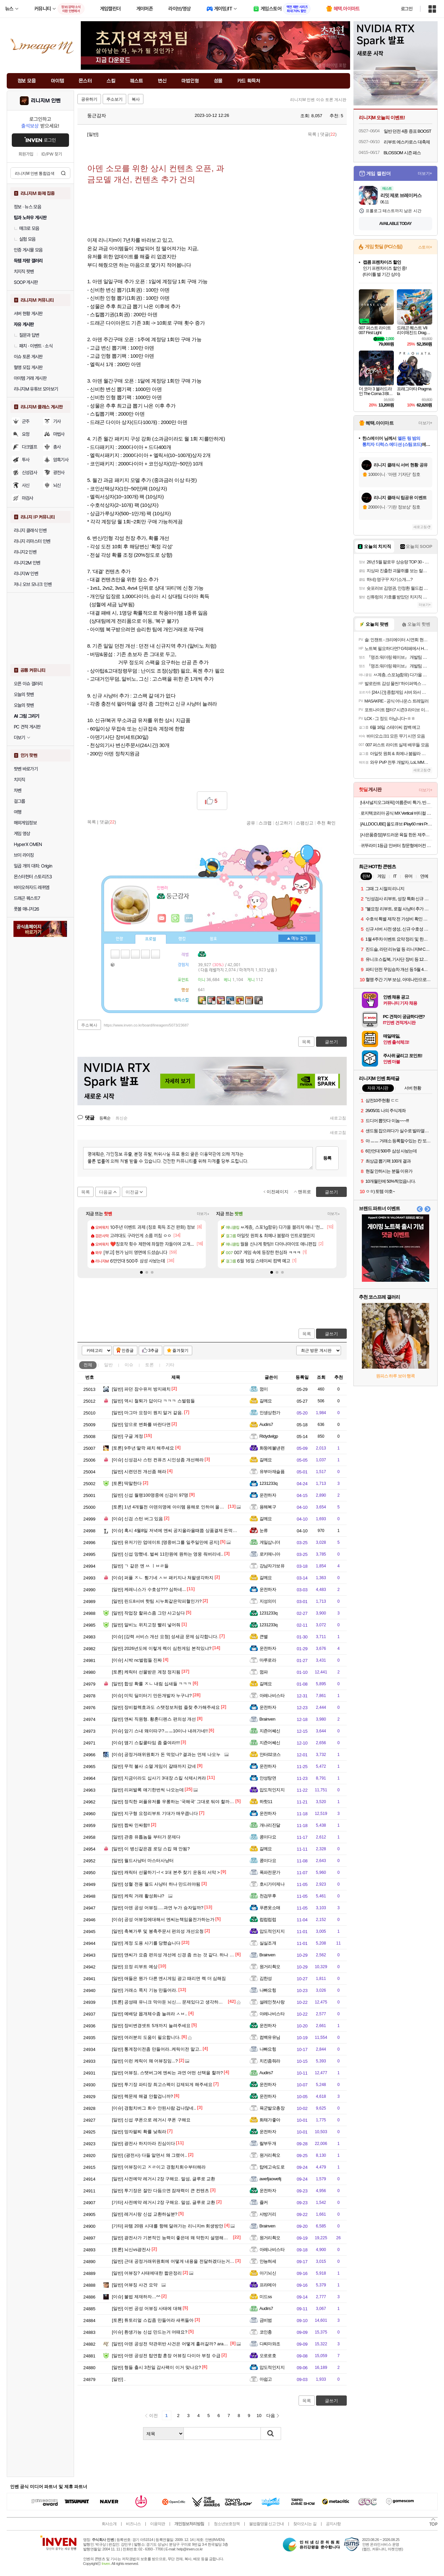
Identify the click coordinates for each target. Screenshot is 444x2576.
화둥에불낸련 (272, 1447)
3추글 (153, 1350)
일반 (108, 1364)
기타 (170, 1364)
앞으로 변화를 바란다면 (141, 1424)
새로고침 (338, 1118)
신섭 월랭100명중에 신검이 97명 (150, 1495)
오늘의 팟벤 (24, 705)
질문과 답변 (26, 335)
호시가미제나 (272, 1884)
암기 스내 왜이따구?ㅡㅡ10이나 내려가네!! (160, 1730)
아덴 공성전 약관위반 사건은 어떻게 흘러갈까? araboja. (172, 2343)
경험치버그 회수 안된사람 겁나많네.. (154, 2108)
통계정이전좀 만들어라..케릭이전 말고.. (157, 2049)
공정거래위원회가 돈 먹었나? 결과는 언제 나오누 (166, 1754)
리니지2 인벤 (25, 552)
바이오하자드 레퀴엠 (31, 887)
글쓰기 (331, 1333)
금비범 (266, 2320)
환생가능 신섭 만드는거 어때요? (149, 2332)
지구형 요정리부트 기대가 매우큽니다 (155, 1813)
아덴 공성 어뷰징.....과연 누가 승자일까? (158, 1907)
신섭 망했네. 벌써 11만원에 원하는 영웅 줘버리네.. (168, 1554)
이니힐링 (175, 918)
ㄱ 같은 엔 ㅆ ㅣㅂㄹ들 (140, 1565)
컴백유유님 (270, 2037)
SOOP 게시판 (26, 282)
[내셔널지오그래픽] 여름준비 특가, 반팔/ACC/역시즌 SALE (396, 802)
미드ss (266, 2296)
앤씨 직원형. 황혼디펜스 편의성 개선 (154, 1719)
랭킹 (182, 939)
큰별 (264, 1636)
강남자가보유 (272, 1565)
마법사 (59, 434)
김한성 (266, 1978)
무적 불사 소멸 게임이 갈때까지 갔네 (154, 1766)
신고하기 (284, 822)
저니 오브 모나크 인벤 (33, 584)
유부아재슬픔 (272, 1471)
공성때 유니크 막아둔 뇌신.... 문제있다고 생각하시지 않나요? (178, 2001)
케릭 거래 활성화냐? (138, 1895)
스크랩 (265, 822)
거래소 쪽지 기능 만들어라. (144, 1990)
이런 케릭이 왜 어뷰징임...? (145, 2060)
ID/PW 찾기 (51, 154)
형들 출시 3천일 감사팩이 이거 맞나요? (156, 2367)
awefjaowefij (270, 2178)
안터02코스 (270, 1754)
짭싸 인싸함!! (131, 1825)
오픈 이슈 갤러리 (28, 683)
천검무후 (268, 1895)
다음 (270, 2415)
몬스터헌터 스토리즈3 (33, 876)
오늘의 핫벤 (24, 694)
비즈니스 (133, 2523)
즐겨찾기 (180, 1350)
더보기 (189, 918)
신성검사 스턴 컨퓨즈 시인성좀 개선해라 (158, 1459)
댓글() (328, 134)
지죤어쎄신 (270, 1730)
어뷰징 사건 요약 (135, 2284)
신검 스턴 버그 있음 (137, 1518)
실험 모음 (25, 239)
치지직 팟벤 (24, 271)
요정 (26, 434)
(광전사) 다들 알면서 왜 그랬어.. (149, 2155)
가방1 (113, 964)
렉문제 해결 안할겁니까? (142, 2096)
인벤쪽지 (162, 918)
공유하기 (89, 99)
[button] (141, 1272)
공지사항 (333, 2523)
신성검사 (29, 472)
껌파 (264, 1671)
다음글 (105, 1192)
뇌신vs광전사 (131, 2249)
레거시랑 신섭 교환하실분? (144, 2214)
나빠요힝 (268, 1990)
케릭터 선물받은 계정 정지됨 (146, 1671)
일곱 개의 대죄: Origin (33, 866)
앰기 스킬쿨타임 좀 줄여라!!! (146, 1742)
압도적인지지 (272, 1789)
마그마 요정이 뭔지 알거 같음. (147, 1412)
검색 (63, 173)
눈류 (264, 1530)
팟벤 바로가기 (26, 769)
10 (259, 2415)
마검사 (27, 498)
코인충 (266, 2332)
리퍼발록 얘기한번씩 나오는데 (148, 1789)
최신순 (121, 1118)
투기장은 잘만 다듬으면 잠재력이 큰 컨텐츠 (160, 2190)
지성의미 (268, 1601)
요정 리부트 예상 (135, 1966)
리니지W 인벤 (26, 573)
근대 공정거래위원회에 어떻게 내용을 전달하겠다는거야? (174, 2261)
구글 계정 (127, 1436)
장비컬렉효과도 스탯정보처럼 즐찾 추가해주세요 (166, 1707)
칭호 (213, 939)
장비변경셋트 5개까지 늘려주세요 (151, 2025)
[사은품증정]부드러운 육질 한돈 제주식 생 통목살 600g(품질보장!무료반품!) (396, 834)
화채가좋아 (270, 2119)
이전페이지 (277, 1191)
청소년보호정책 (227, 2523)
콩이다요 (268, 1836)
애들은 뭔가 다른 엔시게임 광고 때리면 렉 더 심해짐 (169, 1978)
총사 (57, 447)
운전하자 (268, 1495)
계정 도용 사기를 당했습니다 (146, 1943)
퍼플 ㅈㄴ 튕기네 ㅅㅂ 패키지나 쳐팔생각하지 (163, 1577)
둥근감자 (93, 115)
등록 (327, 1158)
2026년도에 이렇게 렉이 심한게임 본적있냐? (161, 1648)
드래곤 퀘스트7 (27, 898)
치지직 (19, 779)
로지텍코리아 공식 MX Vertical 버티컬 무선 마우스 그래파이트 (396, 813)
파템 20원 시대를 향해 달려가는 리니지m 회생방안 (168, 2225)
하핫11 (266, 1801)
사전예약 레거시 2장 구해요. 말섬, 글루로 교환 (163, 2178)
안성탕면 (268, 1778)
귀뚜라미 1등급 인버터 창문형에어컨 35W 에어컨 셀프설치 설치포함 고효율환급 (396, 845)
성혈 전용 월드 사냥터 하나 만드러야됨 (156, 1884)
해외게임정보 (25, 822)
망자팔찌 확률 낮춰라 (139, 2131)
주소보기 (114, 99)
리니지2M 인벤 (27, 562)
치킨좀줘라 (270, 2060)
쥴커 (264, 2202)
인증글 (128, 1350)
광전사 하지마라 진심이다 (143, 2143)
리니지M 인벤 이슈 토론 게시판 (318, 99)
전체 (87, 1364)
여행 (18, 812)
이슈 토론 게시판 (28, 356)
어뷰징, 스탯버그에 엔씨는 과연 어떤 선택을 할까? (167, 2072)
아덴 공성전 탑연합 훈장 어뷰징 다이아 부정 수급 (166, 2355)
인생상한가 (270, 1412)
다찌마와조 (270, 2343)
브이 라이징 (24, 855)
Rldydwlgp (269, 1436)
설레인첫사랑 (272, 2001)
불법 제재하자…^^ (136, 2296)
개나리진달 (270, 1825)
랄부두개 (268, 2143)
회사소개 (109, 2523)
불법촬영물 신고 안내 (266, 2523)
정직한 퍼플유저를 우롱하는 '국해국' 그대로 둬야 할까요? (174, 1801)
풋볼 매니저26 (26, 909)
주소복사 (89, 1025)
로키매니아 (270, 1554)
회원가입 (26, 154)
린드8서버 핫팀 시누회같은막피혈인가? (157, 1601)
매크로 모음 (26, 228)
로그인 (406, 8)
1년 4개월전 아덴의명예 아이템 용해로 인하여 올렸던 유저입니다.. (183, 1506)
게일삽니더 (270, 1542)
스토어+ (425, 247)
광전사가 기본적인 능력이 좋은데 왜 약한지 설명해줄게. (173, 2237)
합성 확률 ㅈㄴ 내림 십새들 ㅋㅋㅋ (152, 1683)
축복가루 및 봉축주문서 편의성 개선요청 (158, 1931)
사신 (26, 485)
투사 (26, 459)
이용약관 (157, 2523)
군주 (26, 421)
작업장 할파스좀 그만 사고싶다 (148, 1613)
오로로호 (268, 2355)
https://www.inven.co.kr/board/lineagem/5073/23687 (146, 1025)
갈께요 (266, 1400)
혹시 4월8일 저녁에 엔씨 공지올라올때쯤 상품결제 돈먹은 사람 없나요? (188, 1530)
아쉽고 (266, 2379)
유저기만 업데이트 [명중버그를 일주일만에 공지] (165, 1542)
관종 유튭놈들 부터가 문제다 (146, 1836)
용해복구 (268, 1506)
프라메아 (268, 2284)
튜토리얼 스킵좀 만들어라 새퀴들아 (153, 2320)
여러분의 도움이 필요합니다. (146, 2037)
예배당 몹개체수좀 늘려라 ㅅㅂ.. (149, 2013)
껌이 (264, 1389)
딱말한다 (127, 1483)
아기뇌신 (268, 2273)
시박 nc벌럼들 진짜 (137, 1660)
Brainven (267, 1719)
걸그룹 (19, 801)
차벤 (18, 790)
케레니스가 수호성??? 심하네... (149, 1589)
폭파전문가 (270, 1872)
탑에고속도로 (272, 2167)
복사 (136, 99)
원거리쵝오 (270, 1966)
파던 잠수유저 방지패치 (141, 1389)
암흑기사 (61, 459)
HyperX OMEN (28, 844)
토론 (149, 1364)
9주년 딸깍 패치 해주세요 (143, 1447)
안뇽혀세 (268, 2261)
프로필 (150, 939)
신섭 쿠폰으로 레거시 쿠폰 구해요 (151, 2119)
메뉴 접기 (296, 938)
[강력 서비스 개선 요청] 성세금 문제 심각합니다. (165, 1636)
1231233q (269, 1483)
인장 (119, 939)
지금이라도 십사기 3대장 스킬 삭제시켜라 (159, 1778)
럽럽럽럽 (268, 1919)
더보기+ (203, 1214)
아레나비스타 (272, 1695)
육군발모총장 (272, 2108)
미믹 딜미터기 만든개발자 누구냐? (152, 1695)
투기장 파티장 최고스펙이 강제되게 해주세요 (162, 2084)
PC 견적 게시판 (27, 726)
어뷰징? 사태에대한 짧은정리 (147, 2273)
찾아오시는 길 (304, 2523)
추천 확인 (326, 822)
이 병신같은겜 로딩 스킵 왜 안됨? (151, 1848)
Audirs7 (266, 1424)
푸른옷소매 (270, 1907)
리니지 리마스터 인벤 (32, 541)
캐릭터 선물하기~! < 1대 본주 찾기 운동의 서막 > (166, 1872)
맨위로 (304, 1191)
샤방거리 (268, 2214)
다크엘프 (29, 447)
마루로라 (268, 1660)
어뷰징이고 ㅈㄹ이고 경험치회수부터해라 (159, 2167)
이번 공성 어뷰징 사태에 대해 (147, 2308)
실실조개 (268, 1943)
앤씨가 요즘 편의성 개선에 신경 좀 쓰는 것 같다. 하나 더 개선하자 (182, 1954)
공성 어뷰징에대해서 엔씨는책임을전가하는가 (163, 1919)
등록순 (104, 1118)
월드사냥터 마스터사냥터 (143, 1860)
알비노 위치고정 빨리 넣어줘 (146, 1624)
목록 (312, 134)
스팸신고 (304, 822)
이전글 (132, 1192)
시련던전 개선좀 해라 (139, 1471)
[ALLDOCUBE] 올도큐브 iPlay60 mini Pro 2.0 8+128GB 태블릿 (396, 823)
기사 (57, 421)
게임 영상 (22, 833)
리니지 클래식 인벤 (30, 530)
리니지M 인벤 (45, 101)
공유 (250, 822)
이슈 (129, 1364)
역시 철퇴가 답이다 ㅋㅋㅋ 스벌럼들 (153, 1400)
